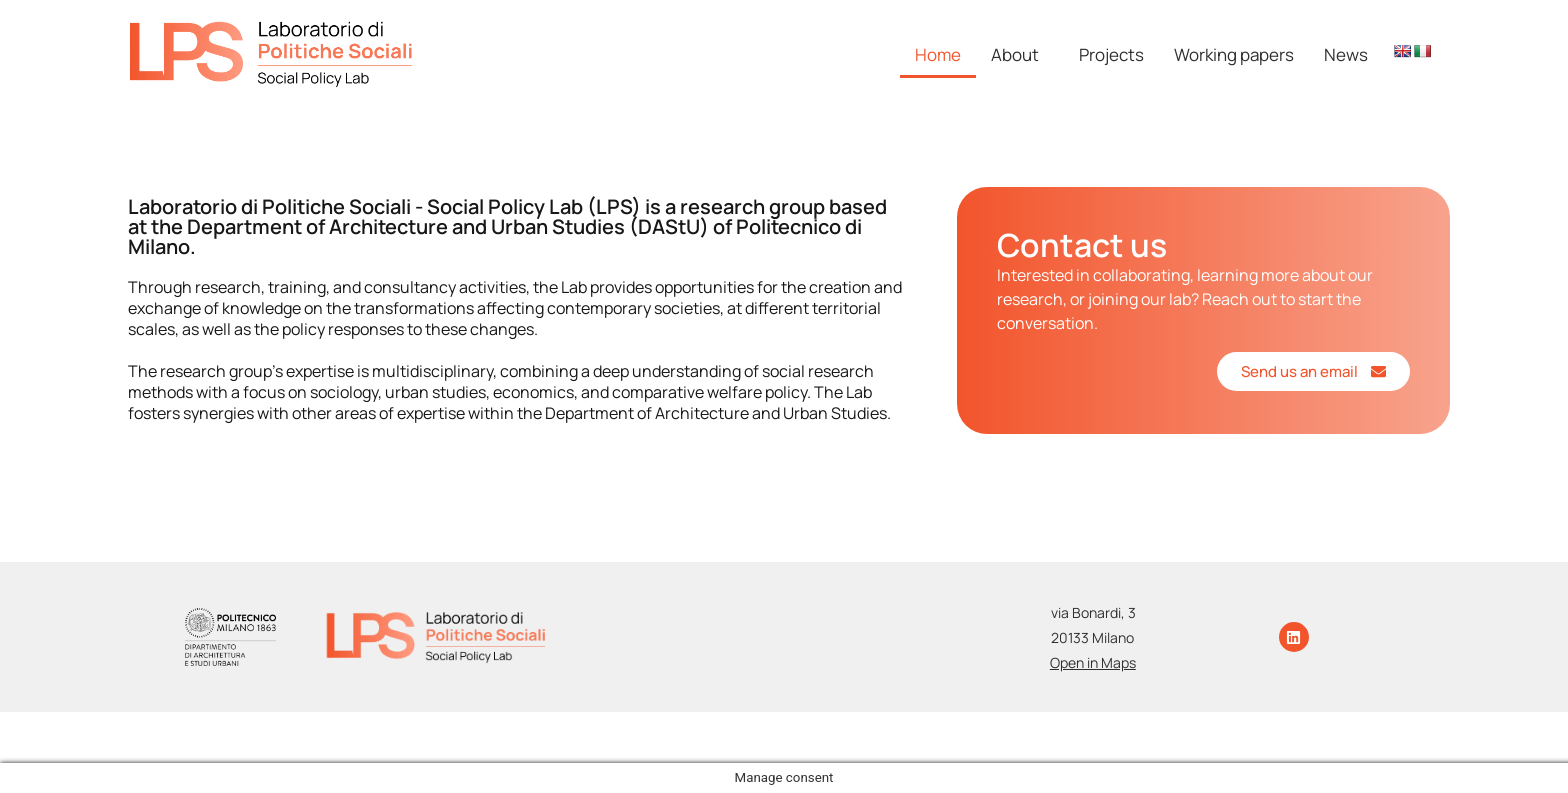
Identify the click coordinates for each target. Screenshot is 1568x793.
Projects (1111, 54)
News (1346, 54)
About (1015, 54)
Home (938, 54)
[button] (1020, 54)
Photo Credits (944, 727)
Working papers (1234, 54)
